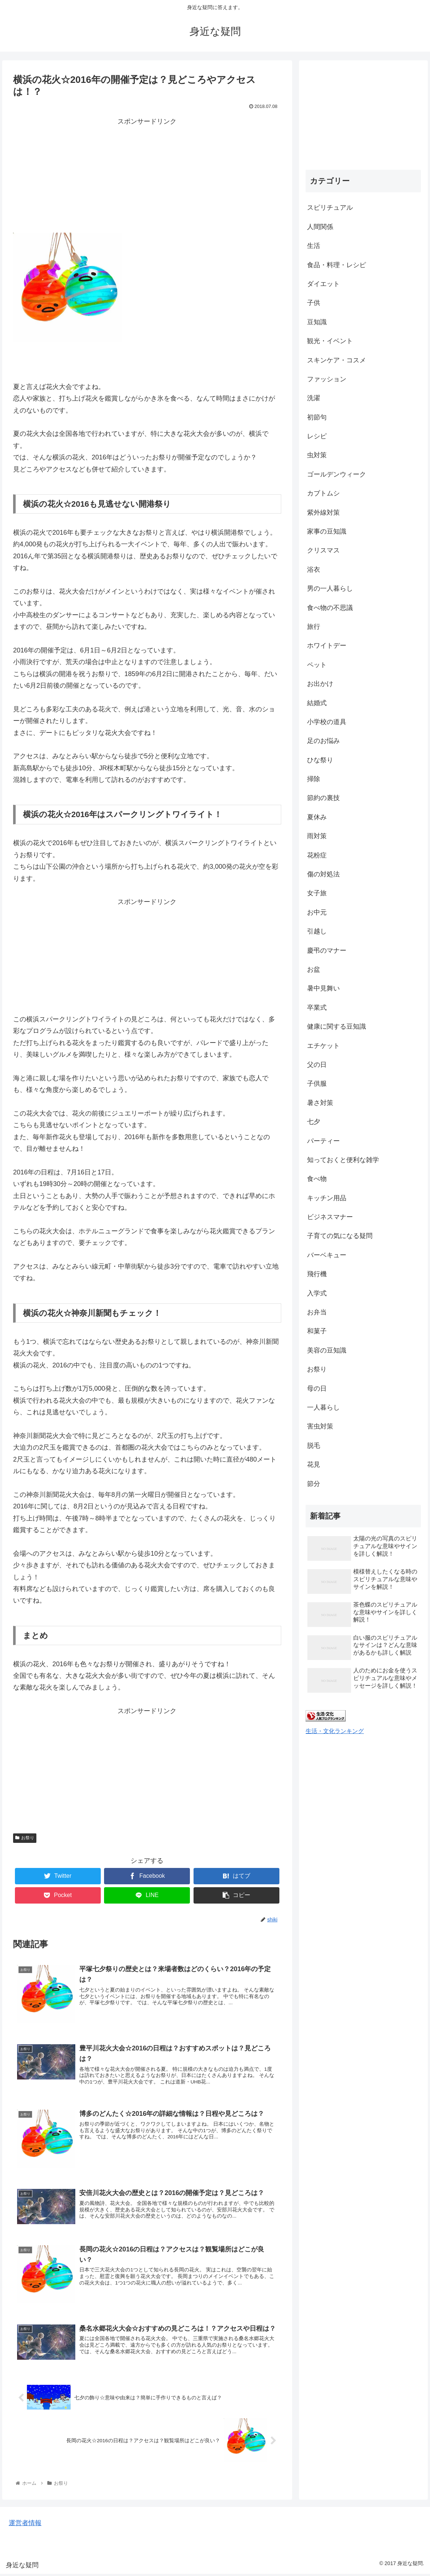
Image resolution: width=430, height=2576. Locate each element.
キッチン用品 (326, 1198)
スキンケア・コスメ (336, 360)
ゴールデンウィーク (336, 474)
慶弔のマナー (326, 950)
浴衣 (313, 569)
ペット (317, 664)
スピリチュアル (330, 207)
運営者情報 (25, 2525)
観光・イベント (330, 341)
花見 (313, 1464)
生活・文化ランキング (335, 1731)
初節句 (317, 417)
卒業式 (317, 1007)
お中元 (317, 912)
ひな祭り (320, 760)
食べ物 (317, 1178)
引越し (317, 931)
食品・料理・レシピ (336, 265)
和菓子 (317, 1331)
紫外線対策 (323, 512)
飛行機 (317, 1274)
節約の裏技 (323, 797)
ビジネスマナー (330, 1217)
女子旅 (317, 893)
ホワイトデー (326, 645)
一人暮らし (323, 1407)
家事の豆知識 (326, 531)
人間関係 (320, 226)
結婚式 (317, 703)
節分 (313, 1483)
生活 (313, 245)
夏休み (317, 817)
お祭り (24, 1837)
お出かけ (320, 683)
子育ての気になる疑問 (340, 1235)
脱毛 (313, 1445)
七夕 (313, 1121)
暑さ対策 (320, 1102)
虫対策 (317, 455)
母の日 (317, 1388)
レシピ (317, 436)
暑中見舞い (323, 988)
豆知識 (317, 322)
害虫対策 (320, 1426)
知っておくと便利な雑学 (343, 1160)
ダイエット (323, 284)
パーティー (323, 1141)
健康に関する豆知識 (336, 1026)
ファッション (326, 379)
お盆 (313, 969)
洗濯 (313, 398)
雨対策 (317, 836)
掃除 (313, 779)
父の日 (317, 1064)
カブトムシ (323, 493)
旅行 (313, 626)
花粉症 (317, 855)
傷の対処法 (323, 874)
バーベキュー (326, 1255)
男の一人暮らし (330, 588)
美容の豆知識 (326, 1350)
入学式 (317, 1293)
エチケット (323, 1045)
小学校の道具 (326, 722)
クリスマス (323, 550)
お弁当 (317, 1312)
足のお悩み (323, 740)
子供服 (317, 1083)
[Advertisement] (147, 178)
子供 (313, 302)
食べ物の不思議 (330, 607)
